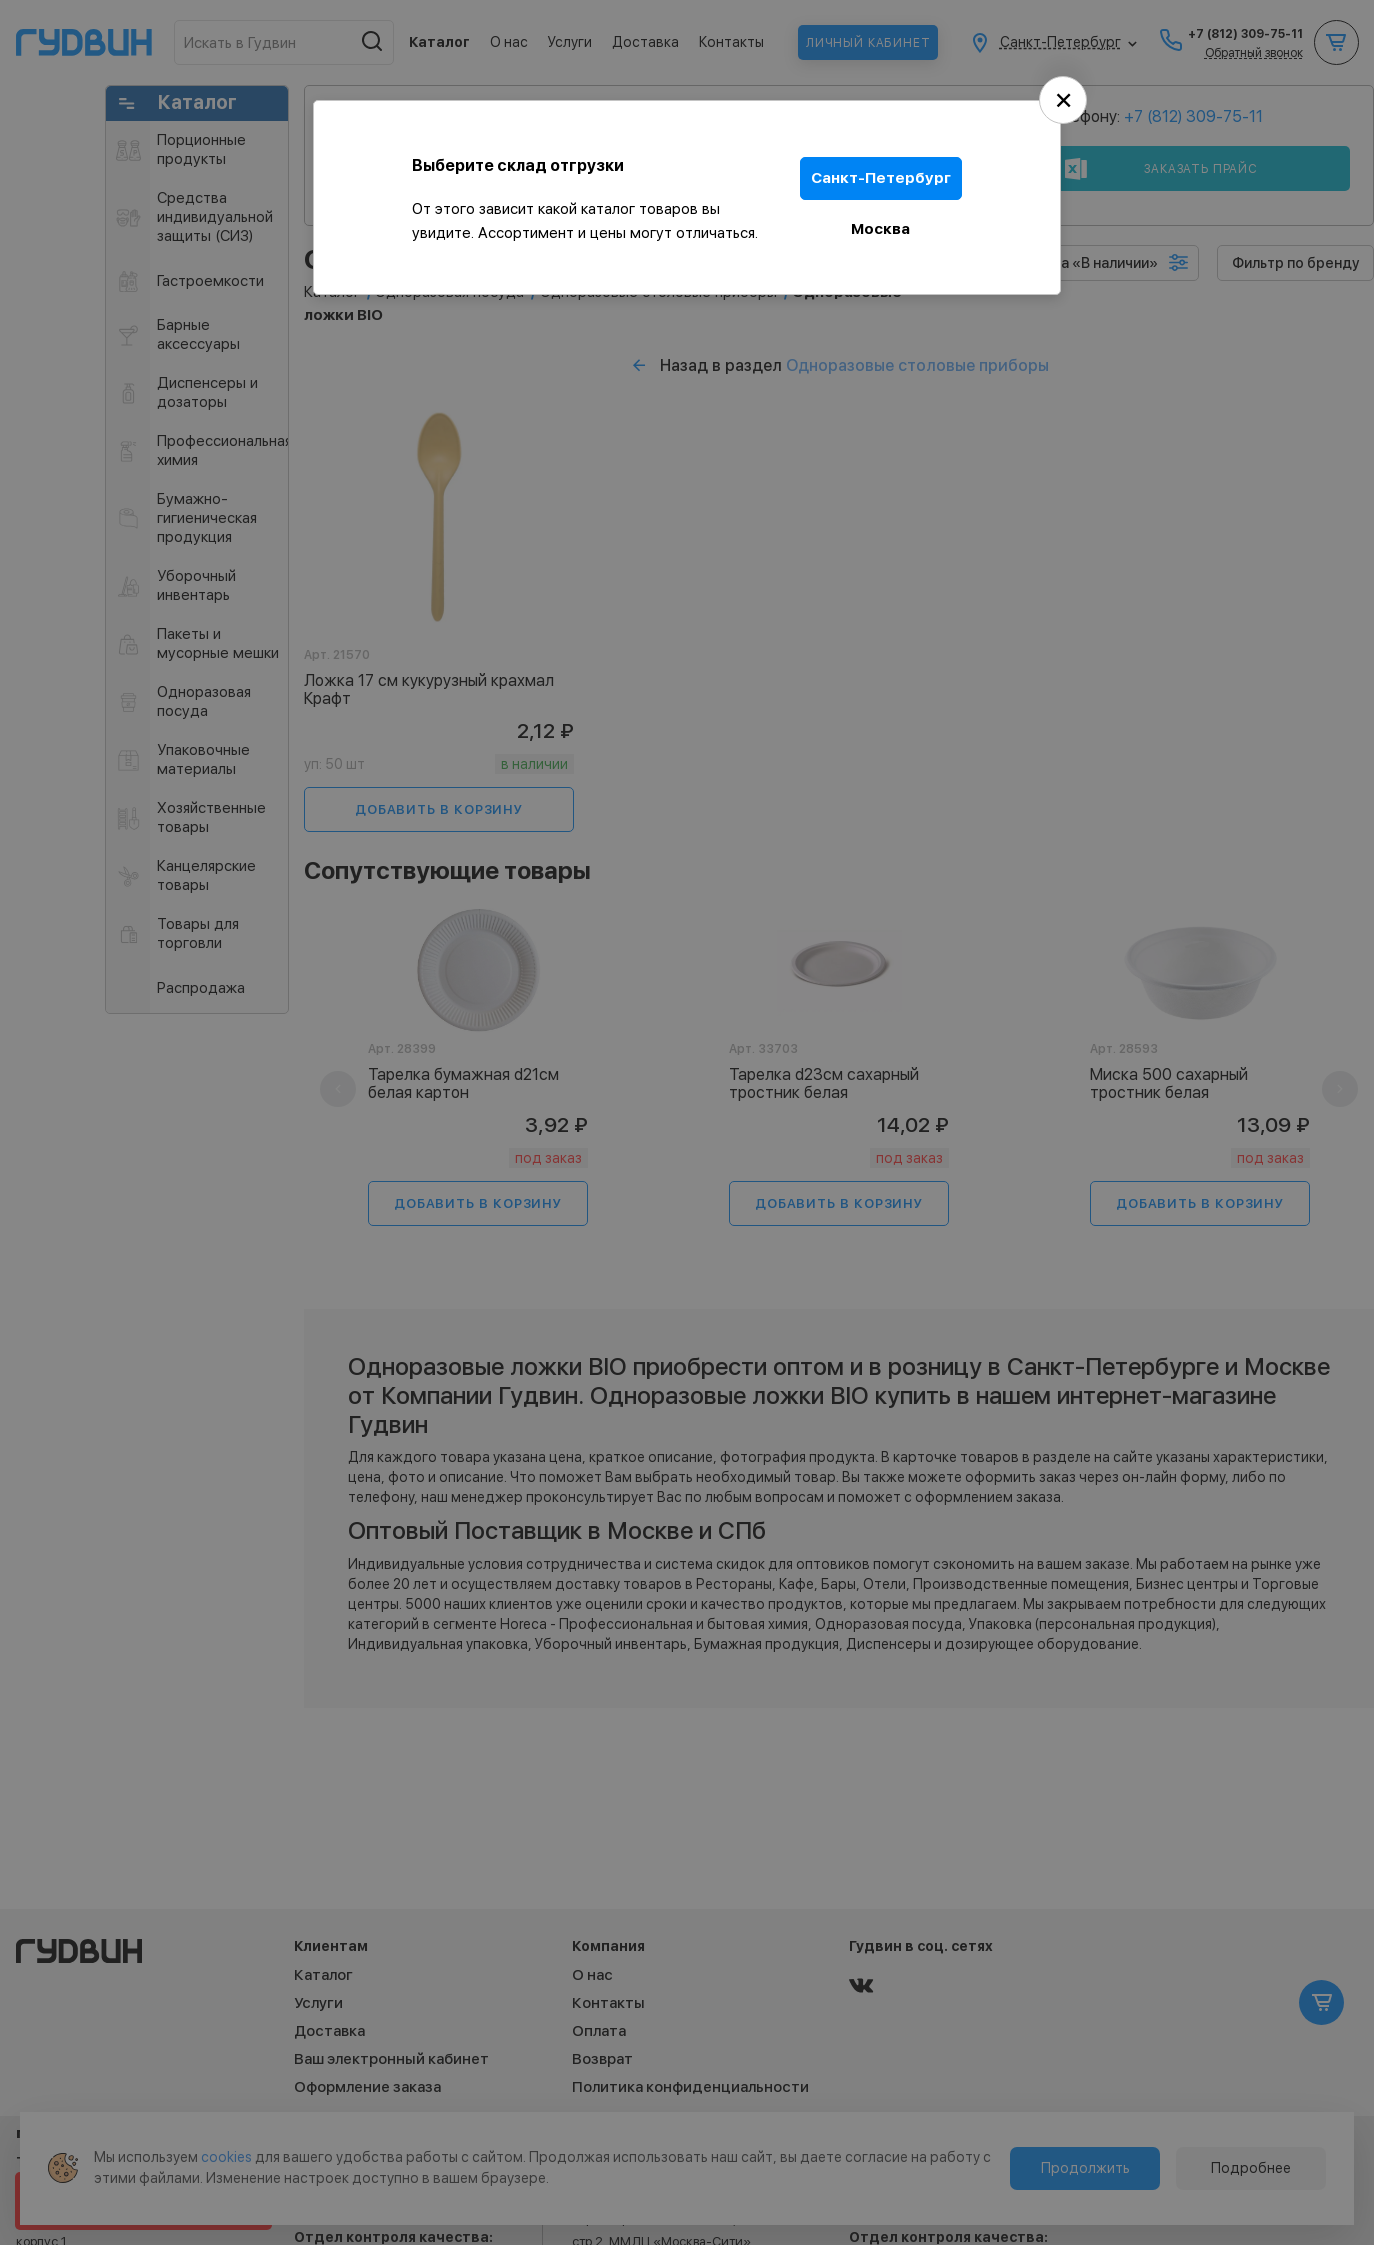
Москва (881, 228)
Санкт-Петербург (881, 178)
